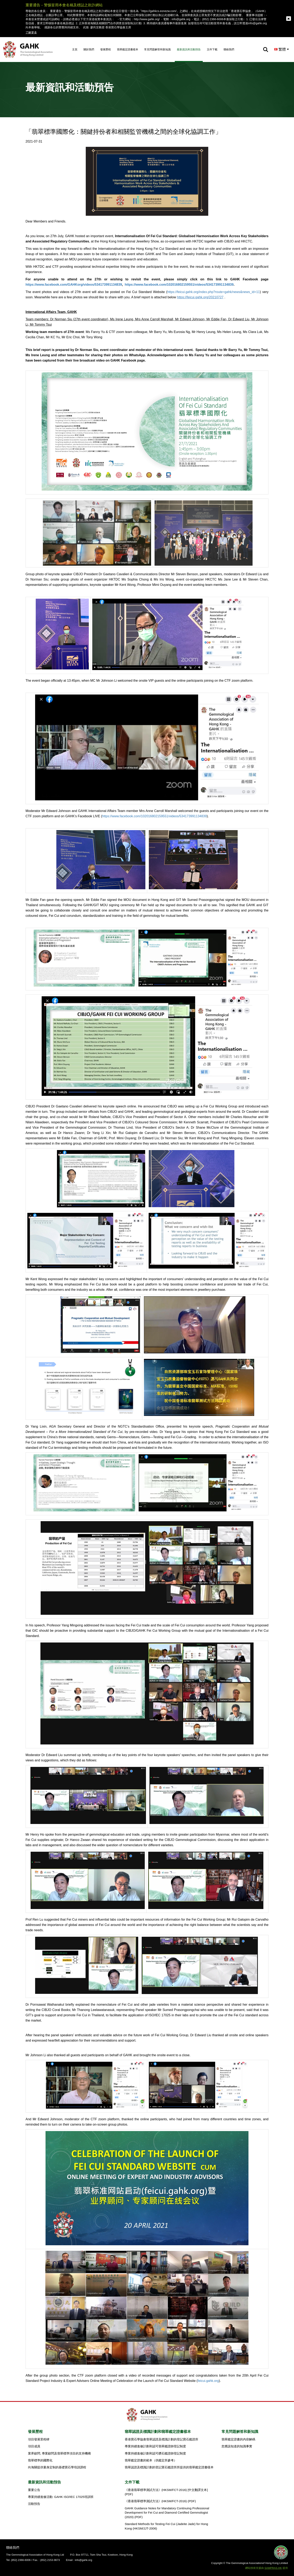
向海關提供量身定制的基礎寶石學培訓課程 (57, 2467)
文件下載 (212, 49)
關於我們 (89, 49)
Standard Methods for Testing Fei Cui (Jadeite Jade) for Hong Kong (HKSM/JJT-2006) (166, 2526)
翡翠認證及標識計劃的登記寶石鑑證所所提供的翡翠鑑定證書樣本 (169, 2467)
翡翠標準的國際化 (40, 2460)
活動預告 (34, 2503)
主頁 (74, 49)
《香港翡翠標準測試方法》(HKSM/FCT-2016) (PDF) (160, 2501)
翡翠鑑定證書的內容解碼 (238, 2439)
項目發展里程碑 (38, 2439)
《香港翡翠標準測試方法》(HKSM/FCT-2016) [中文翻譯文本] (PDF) (166, 2492)
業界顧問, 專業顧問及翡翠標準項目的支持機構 (59, 2453)
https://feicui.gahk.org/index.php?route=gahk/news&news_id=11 (213, 292)
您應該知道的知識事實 (237, 2446)
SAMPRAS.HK (273, 2567)
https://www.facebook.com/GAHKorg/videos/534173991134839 (74, 284)
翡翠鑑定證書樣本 (127, 49)
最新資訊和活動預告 (189, 49)
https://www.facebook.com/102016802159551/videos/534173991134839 (179, 284)
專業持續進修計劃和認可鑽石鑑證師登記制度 (155, 2453)
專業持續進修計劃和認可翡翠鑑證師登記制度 (155, 2446)
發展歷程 (105, 49)
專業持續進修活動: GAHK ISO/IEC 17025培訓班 (61, 2497)
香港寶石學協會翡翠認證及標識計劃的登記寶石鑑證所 (161, 2439)
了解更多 (31, 32)
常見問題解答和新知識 (157, 49)
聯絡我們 (229, 49)
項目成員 (34, 2446)
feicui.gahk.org (208, 2380)
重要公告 (34, 2490)
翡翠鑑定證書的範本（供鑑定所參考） (151, 2460)
